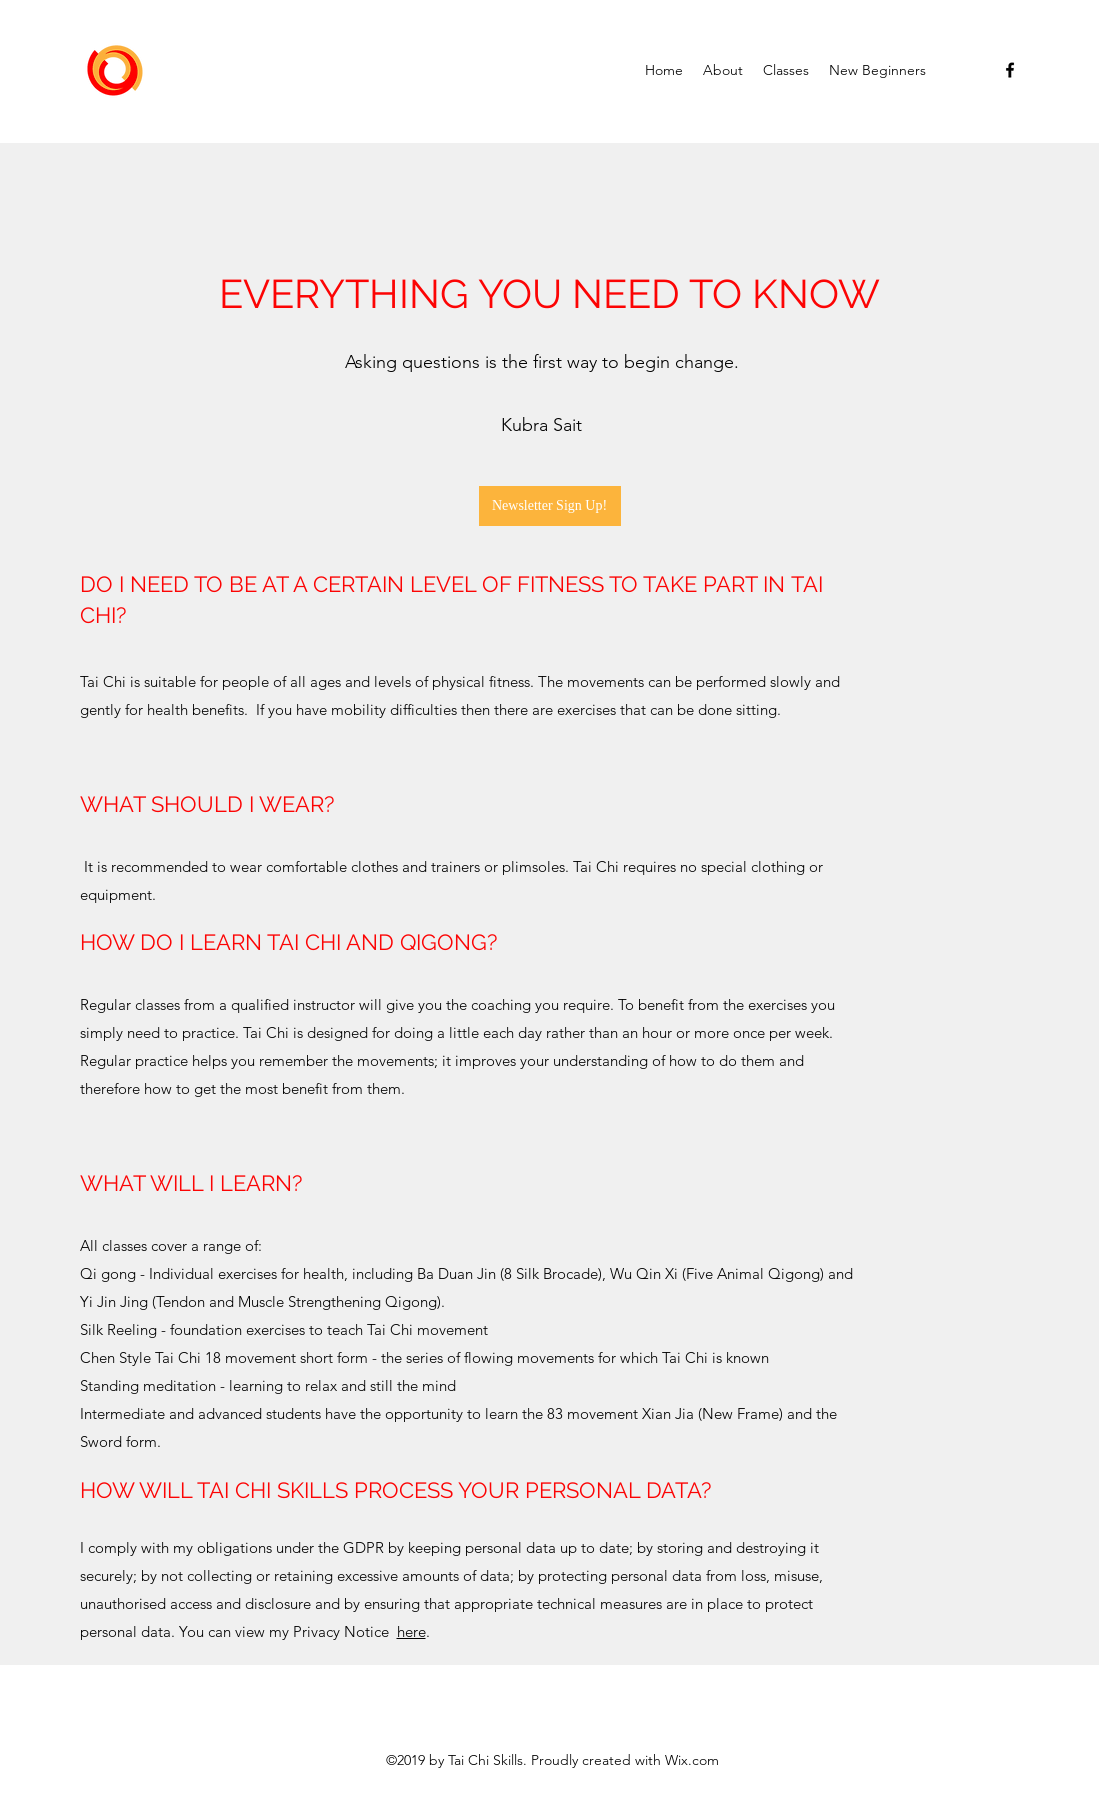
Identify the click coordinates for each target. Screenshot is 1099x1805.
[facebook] (1010, 70)
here (411, 1631)
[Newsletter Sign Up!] (550, 506)
